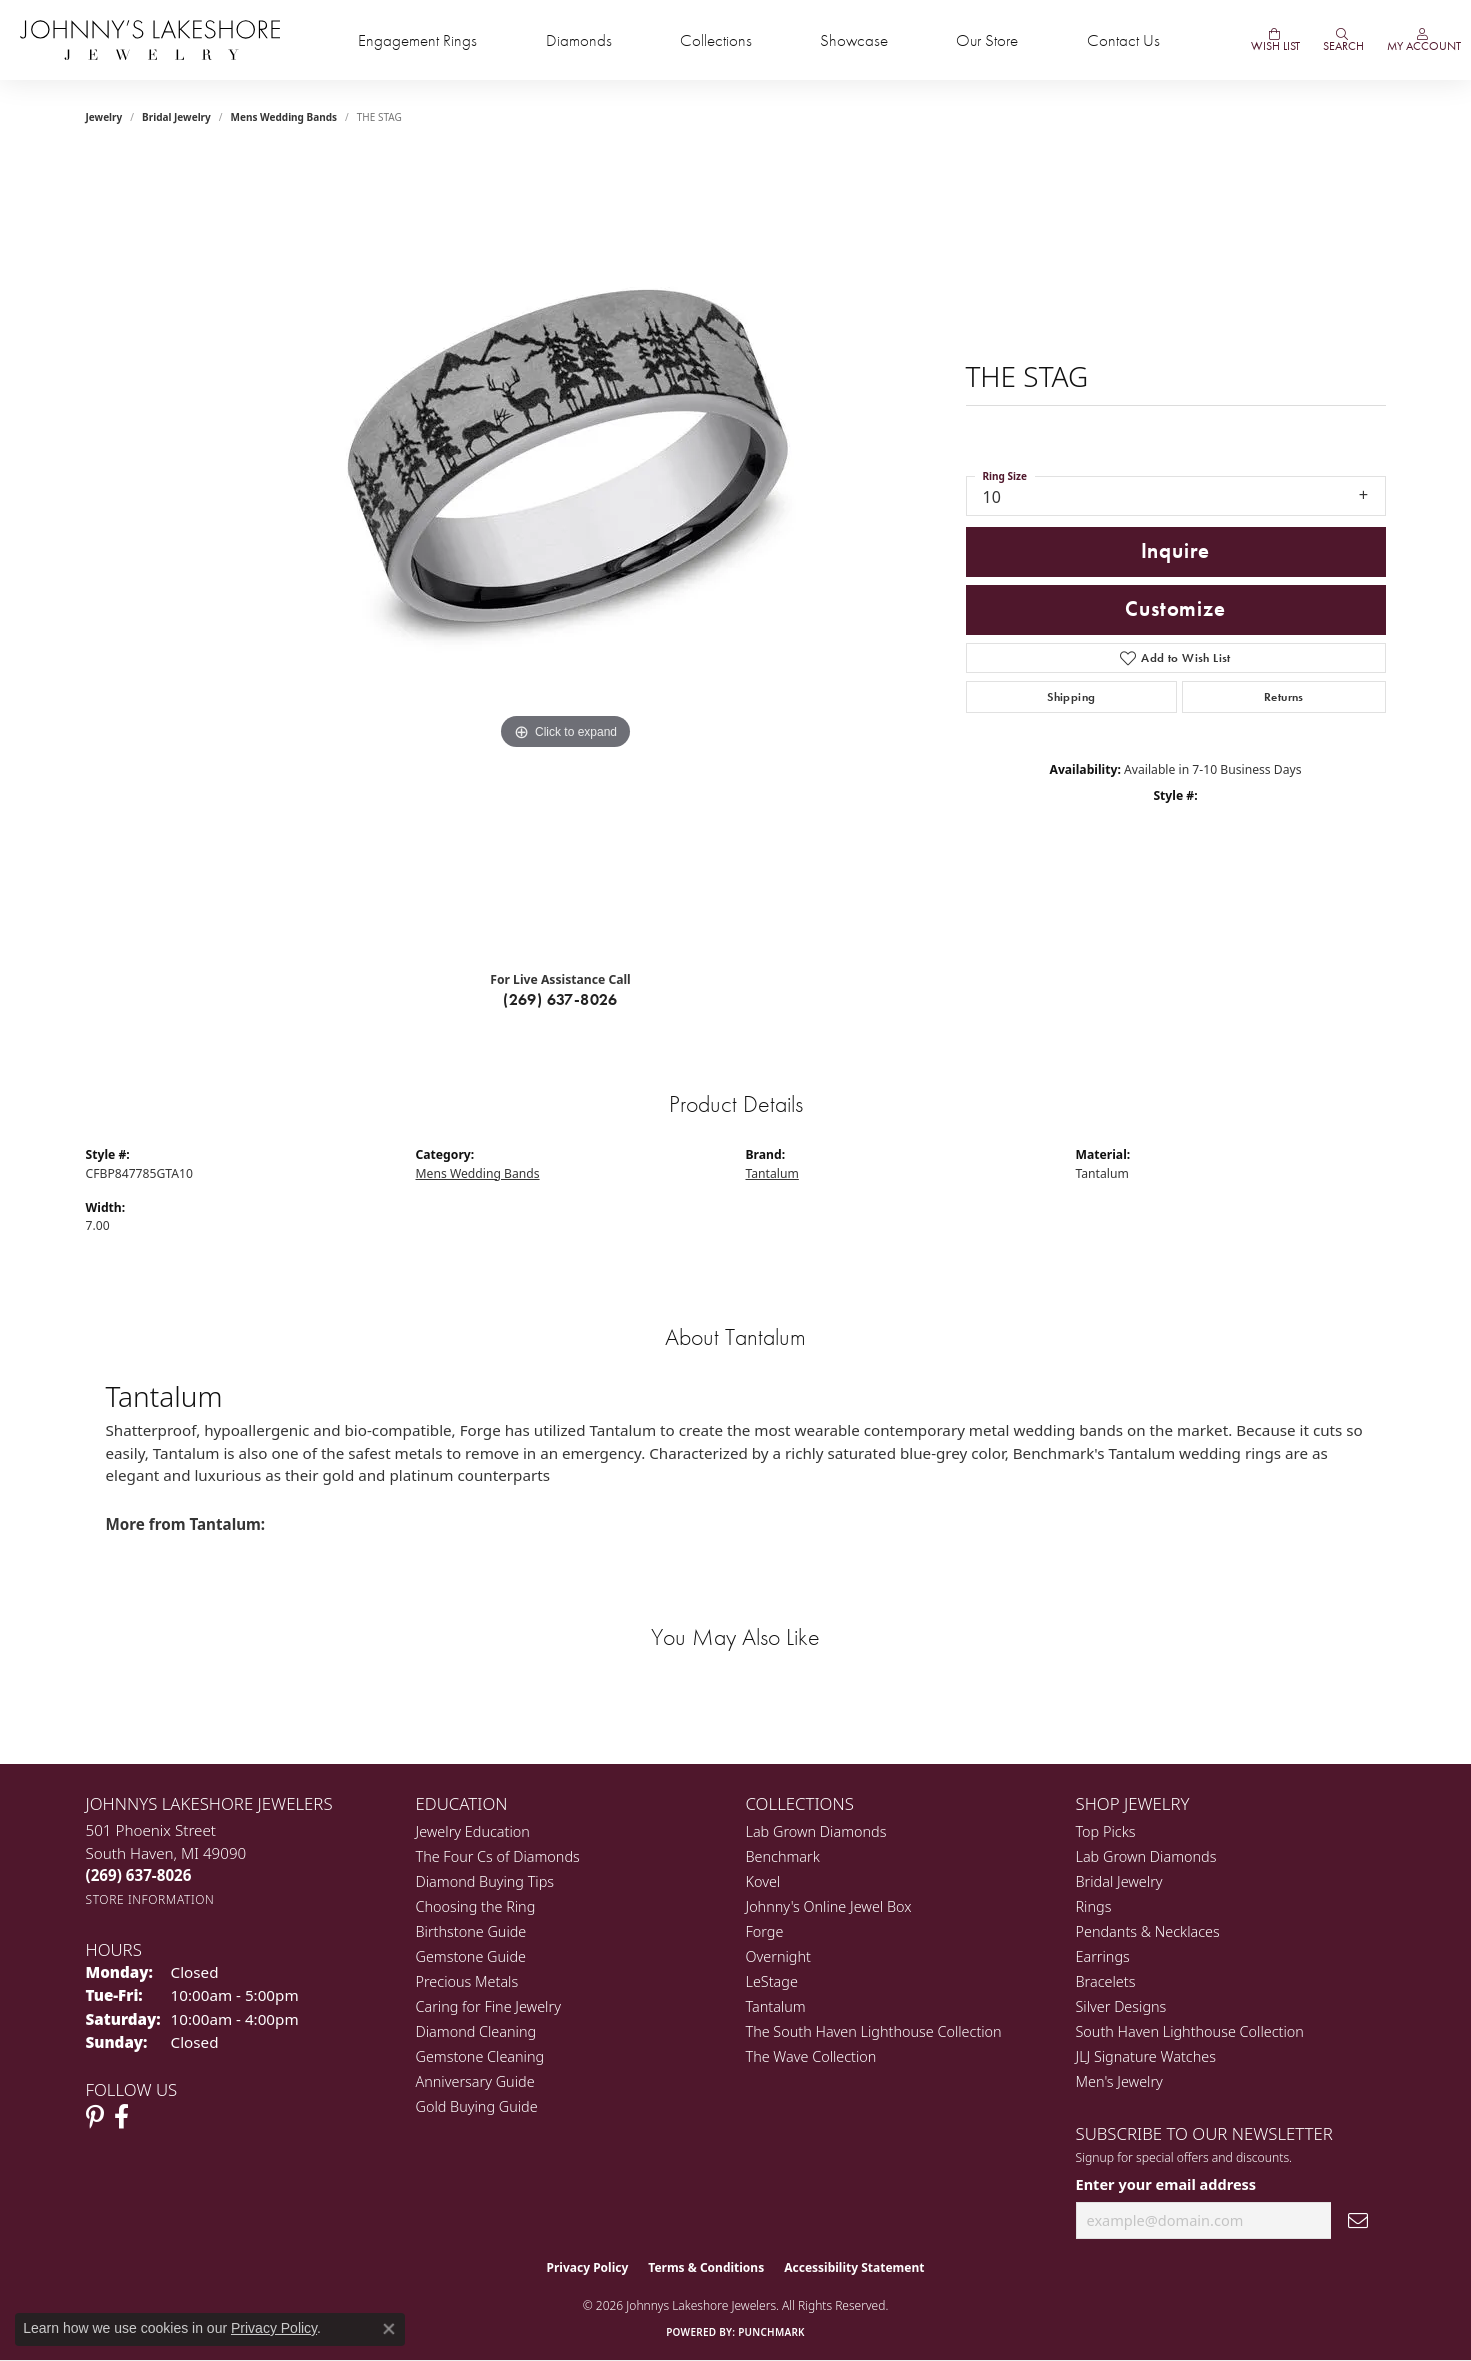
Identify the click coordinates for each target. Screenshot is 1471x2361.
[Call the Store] (139, 1875)
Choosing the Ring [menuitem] (476, 1906)
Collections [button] (716, 40)
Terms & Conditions (706, 2267)
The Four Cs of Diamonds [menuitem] (498, 1856)
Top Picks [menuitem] (1106, 1831)
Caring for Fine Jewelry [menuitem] (488, 2006)
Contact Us (1123, 40)
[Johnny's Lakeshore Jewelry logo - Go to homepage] (150, 40)
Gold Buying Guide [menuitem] (477, 2106)
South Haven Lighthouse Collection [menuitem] (1190, 2031)
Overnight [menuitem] (778, 1956)
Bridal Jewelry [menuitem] (1119, 1881)
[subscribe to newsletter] (1358, 2220)
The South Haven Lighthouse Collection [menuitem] (874, 2031)
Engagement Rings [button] (417, 40)
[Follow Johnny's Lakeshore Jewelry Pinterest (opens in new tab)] (95, 2117)
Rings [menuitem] (1094, 1906)
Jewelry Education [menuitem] (473, 1831)
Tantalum (772, 1173)
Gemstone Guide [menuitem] (471, 1956)
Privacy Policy (588, 2267)
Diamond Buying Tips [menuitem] (485, 1881)
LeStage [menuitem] (772, 1981)
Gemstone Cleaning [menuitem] (480, 2056)
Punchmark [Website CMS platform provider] (771, 2332)
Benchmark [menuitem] (783, 1856)
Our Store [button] (987, 40)
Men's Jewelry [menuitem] (1119, 2081)
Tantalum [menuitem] (776, 2006)
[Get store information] (150, 1899)
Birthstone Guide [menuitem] (471, 1931)
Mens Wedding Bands (284, 117)
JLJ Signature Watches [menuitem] (1146, 2056)
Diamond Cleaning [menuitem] (476, 2031)
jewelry (104, 117)
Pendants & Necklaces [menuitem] (1148, 1931)
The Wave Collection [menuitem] (811, 2056)
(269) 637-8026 (560, 999)
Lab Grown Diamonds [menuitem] (816, 1831)
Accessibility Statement (854, 2267)
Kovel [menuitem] (763, 1881)
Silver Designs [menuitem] (1121, 2006)
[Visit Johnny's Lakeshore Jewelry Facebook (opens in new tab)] (121, 2117)
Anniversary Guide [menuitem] (475, 2081)
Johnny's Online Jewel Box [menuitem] (829, 1906)
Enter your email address (1166, 2184)
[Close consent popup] (389, 2329)
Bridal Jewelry (176, 117)
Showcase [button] (854, 40)
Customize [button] (1175, 609)
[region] (566, 555)
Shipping (1071, 697)
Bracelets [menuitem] (1106, 1981)
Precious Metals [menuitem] (467, 1981)
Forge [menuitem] (765, 1931)
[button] (1342, 40)
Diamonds (579, 40)
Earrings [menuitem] (1103, 1956)
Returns (1284, 697)
